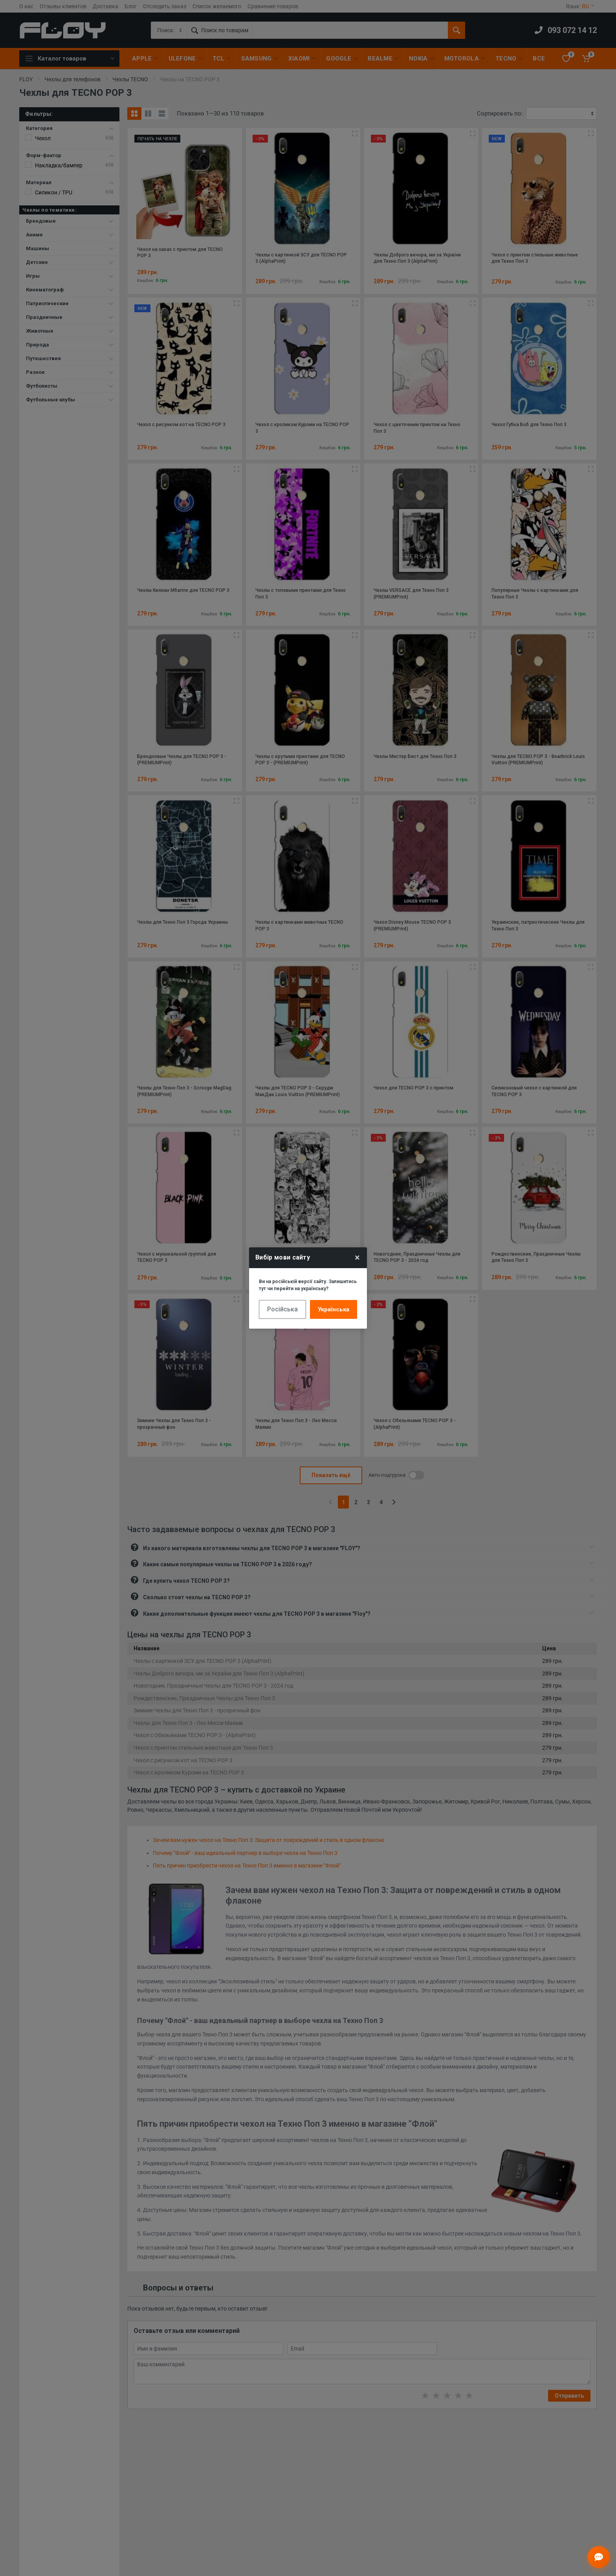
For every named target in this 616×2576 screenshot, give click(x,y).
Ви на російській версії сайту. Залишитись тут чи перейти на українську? (308, 1285)
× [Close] (357, 1257)
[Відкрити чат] (599, 2557)
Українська (333, 1309)
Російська (282, 1309)
